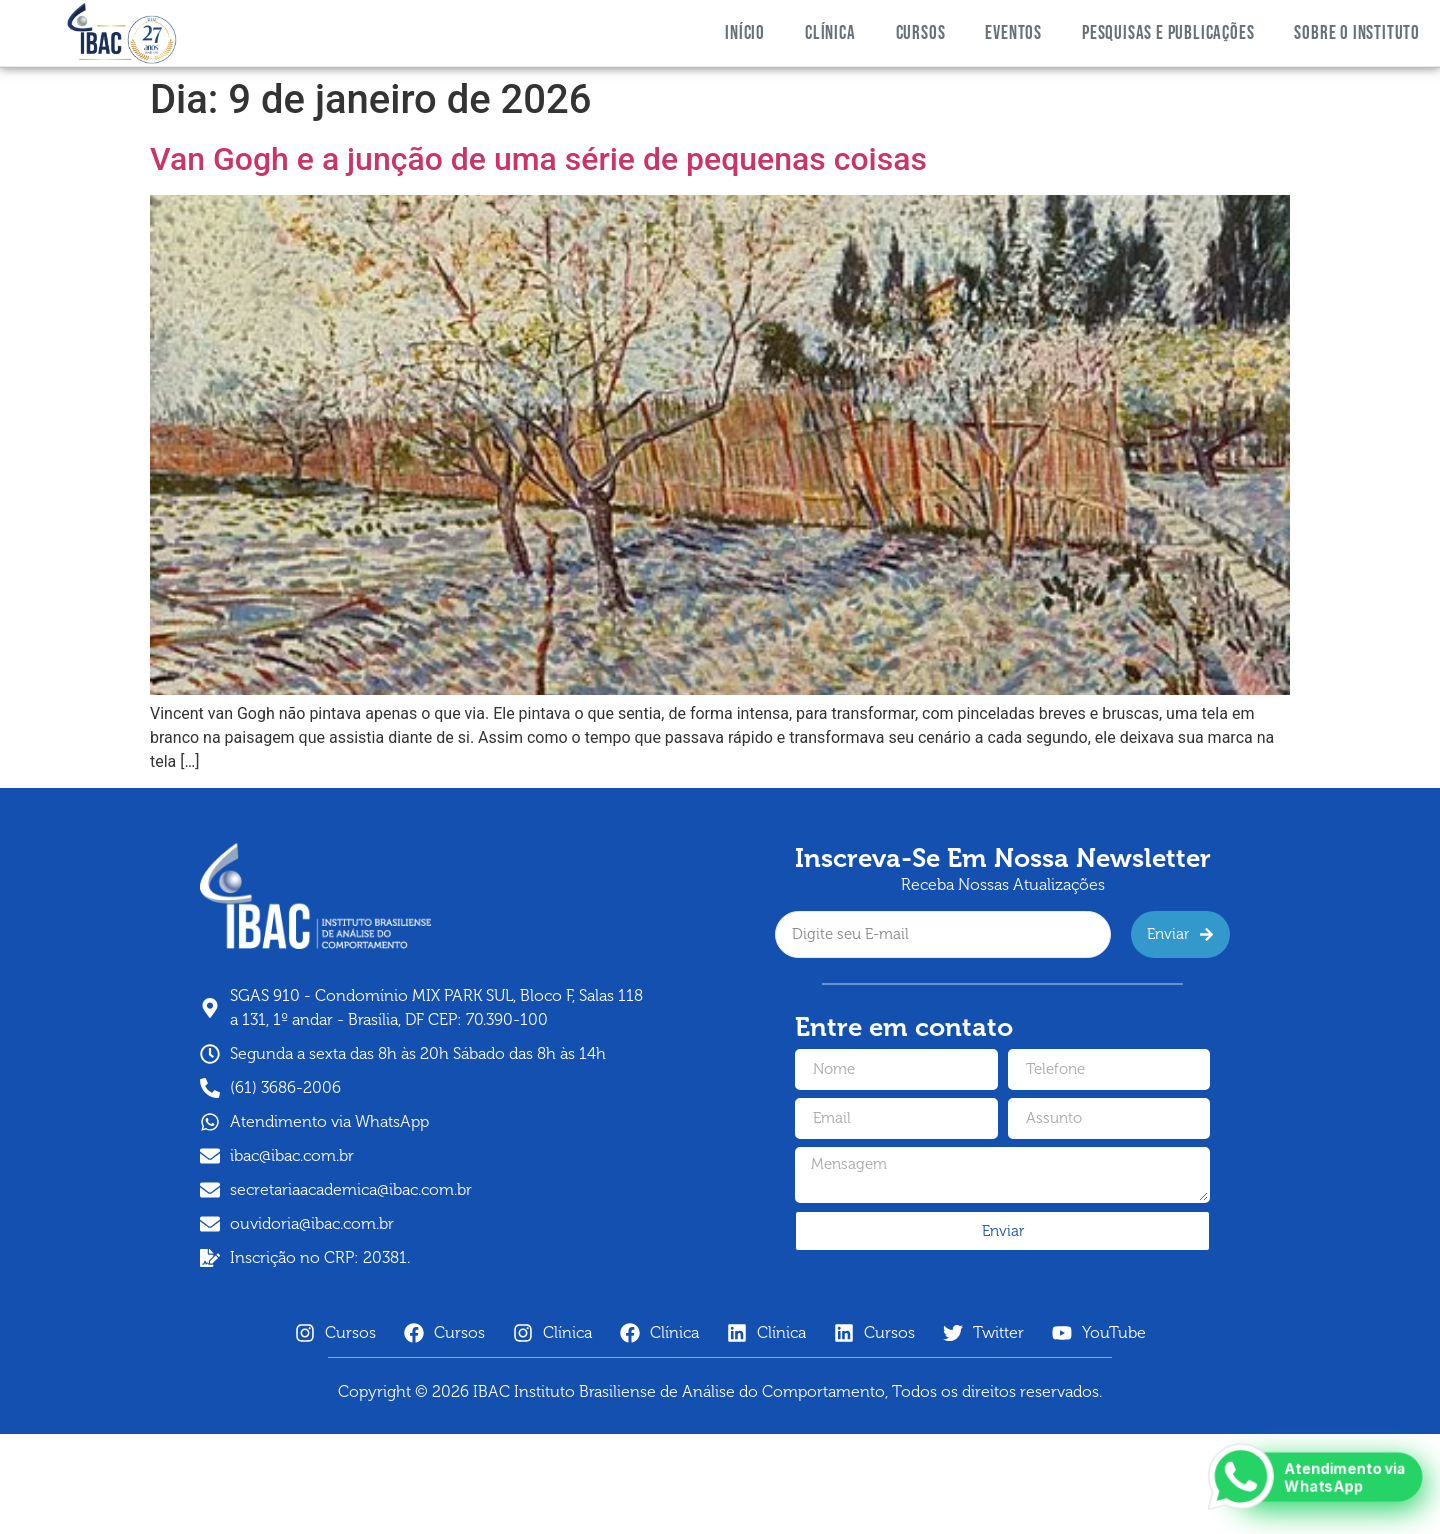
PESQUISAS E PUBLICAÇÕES (1168, 33)
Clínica (830, 33)
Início (745, 33)
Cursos (921, 33)
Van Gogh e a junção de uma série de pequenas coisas (538, 159)
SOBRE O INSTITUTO (1357, 33)
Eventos (1013, 33)
